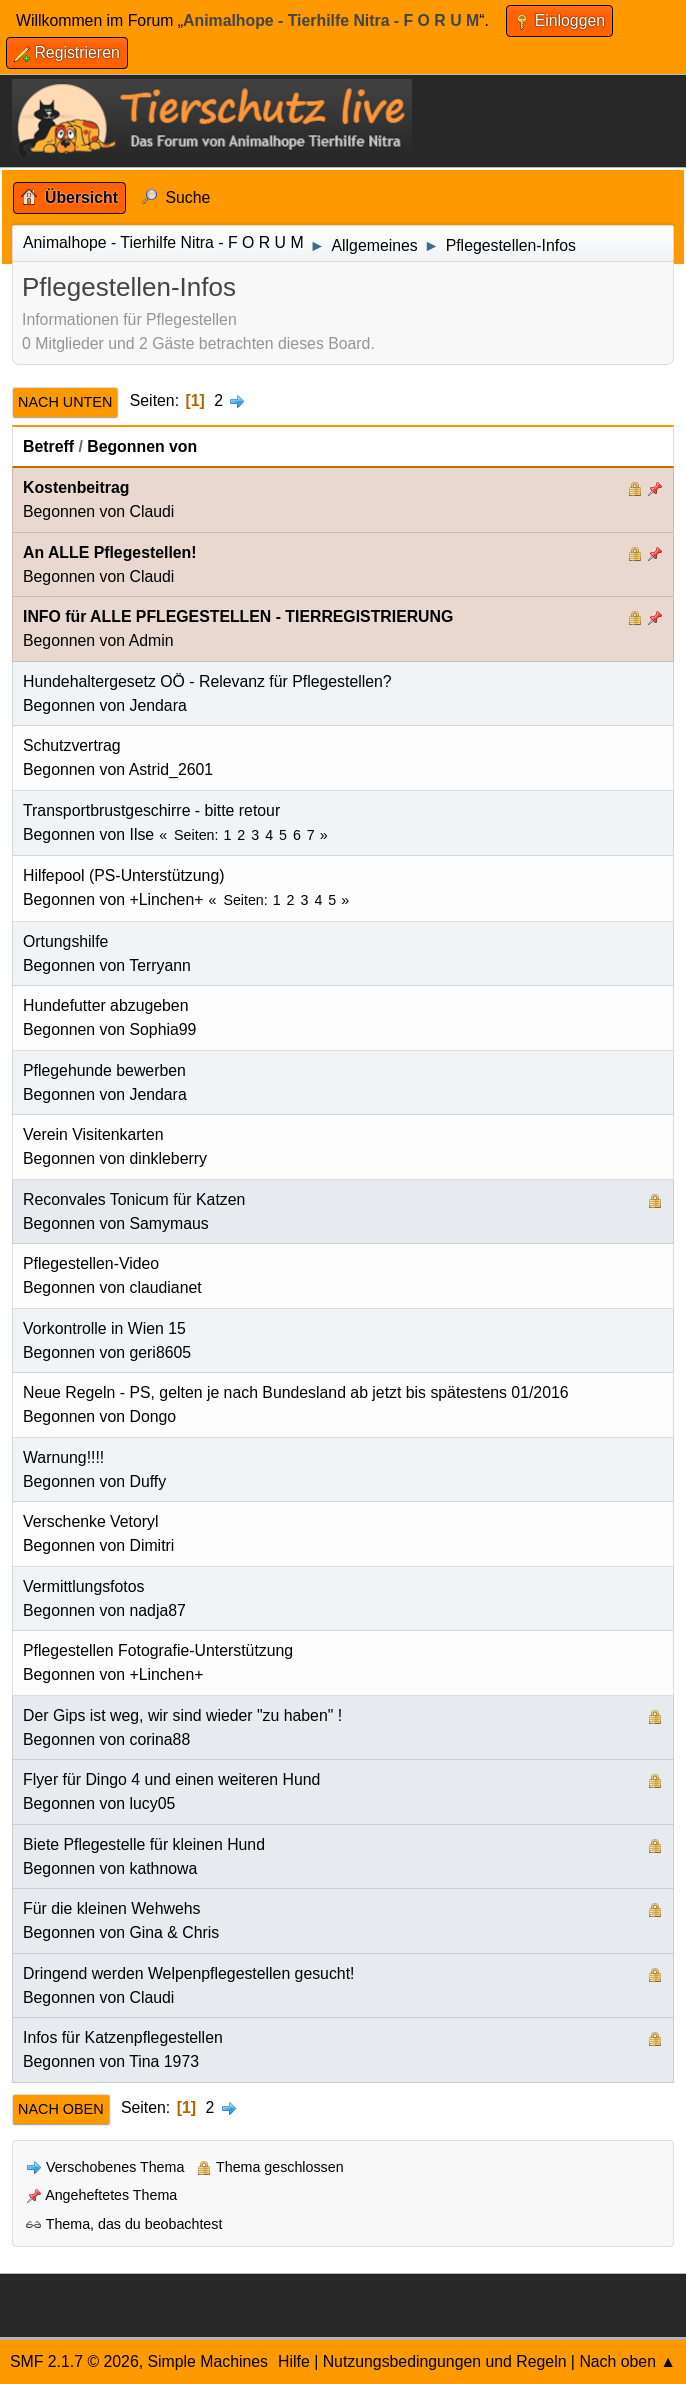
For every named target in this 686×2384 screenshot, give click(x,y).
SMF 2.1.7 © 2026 (74, 2361)
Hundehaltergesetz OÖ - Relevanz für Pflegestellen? (207, 681)
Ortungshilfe (65, 941)
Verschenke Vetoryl (91, 1521)
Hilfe (294, 2361)
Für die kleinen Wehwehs (111, 1908)
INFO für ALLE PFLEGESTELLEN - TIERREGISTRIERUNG (238, 616)
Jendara (158, 705)
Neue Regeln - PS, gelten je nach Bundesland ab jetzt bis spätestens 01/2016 (296, 1392)
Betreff (48, 446)
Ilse (142, 834)
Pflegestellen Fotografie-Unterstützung (158, 1650)
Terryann (160, 965)
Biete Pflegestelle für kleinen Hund (144, 1844)
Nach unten (65, 402)
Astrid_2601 (171, 769)
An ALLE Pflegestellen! (110, 552)
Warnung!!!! (63, 1457)
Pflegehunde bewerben (104, 1070)
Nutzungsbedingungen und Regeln (445, 2361)
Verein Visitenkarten (93, 1134)
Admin (151, 640)
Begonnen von (142, 446)
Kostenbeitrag (76, 487)
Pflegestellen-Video (91, 1263)
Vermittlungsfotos (83, 1586)
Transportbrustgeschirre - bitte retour (151, 810)
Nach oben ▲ (627, 2361)
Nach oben (61, 2109)
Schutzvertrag (72, 745)
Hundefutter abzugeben (105, 1005)
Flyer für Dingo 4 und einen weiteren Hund (171, 1779)
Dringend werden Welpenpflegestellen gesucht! (188, 1973)
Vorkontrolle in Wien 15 (104, 1328)
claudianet (166, 1287)
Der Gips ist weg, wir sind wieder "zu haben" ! (182, 1715)
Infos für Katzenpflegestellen (123, 2037)
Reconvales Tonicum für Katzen (134, 1199)
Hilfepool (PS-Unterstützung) (123, 875)
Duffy (148, 1481)
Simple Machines (207, 2361)
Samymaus (169, 1223)
